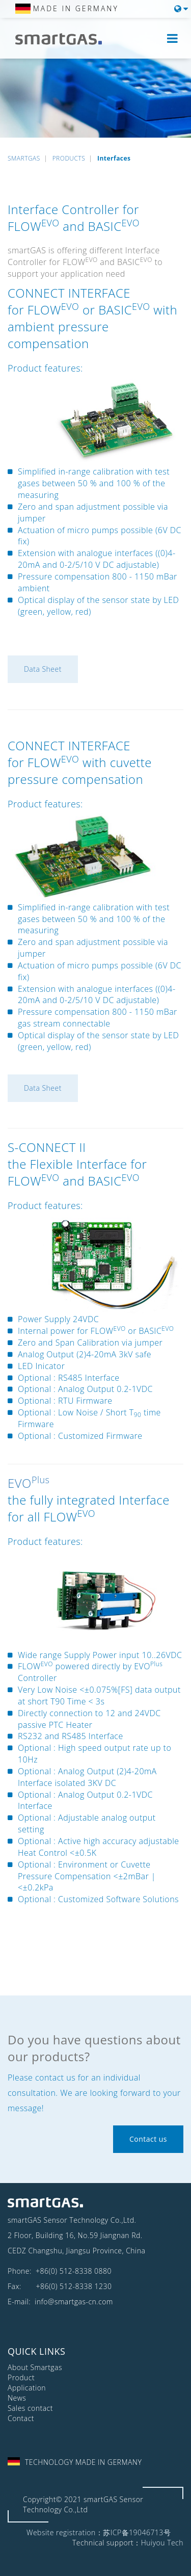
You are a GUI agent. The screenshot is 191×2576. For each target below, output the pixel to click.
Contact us (148, 2139)
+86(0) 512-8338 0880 (74, 2271)
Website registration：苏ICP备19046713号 (98, 2532)
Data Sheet (43, 669)
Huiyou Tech (162, 2542)
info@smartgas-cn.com (73, 2301)
